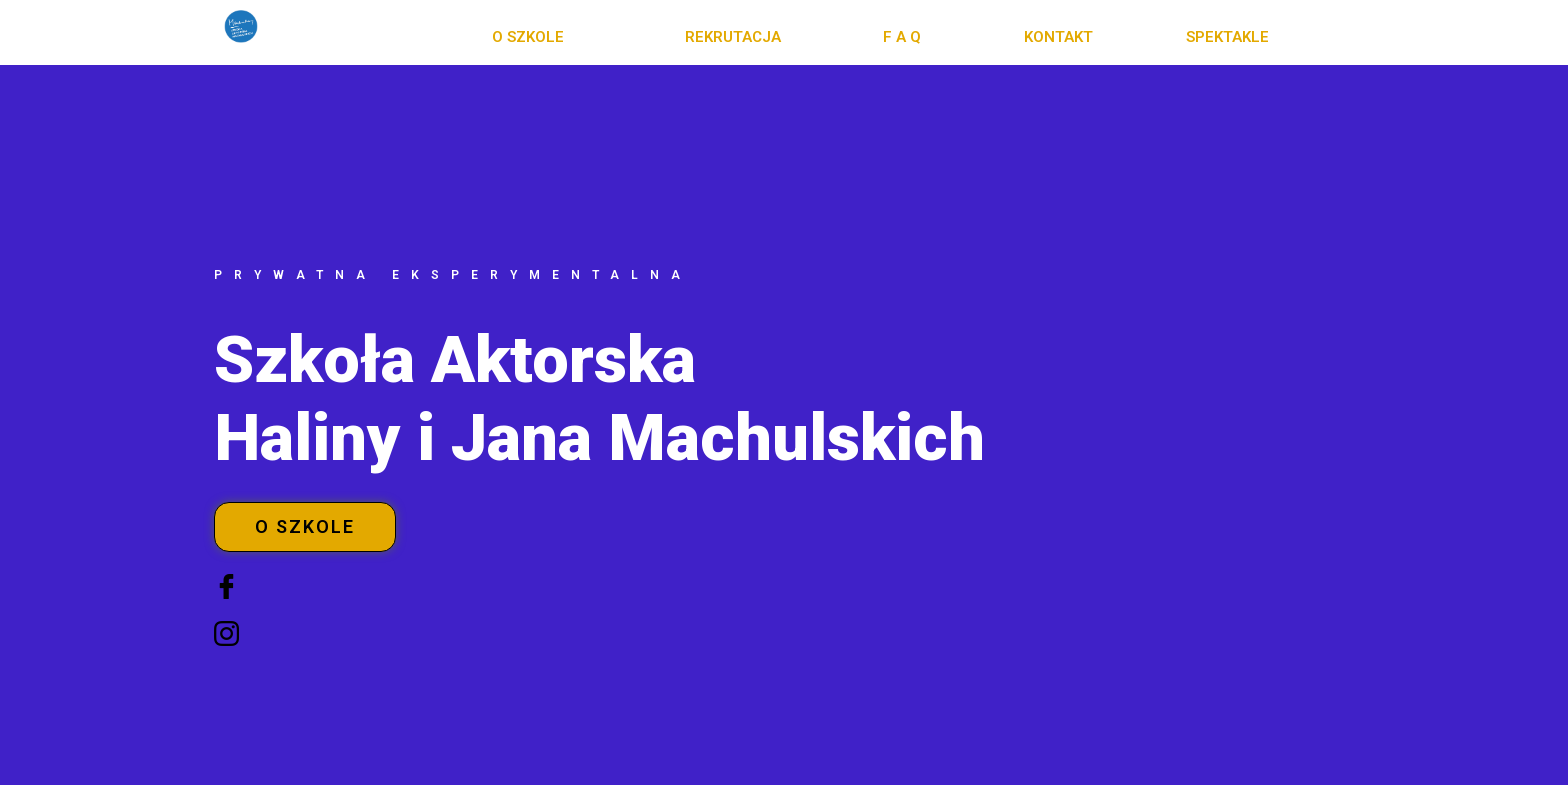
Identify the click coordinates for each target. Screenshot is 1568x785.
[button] (528, 37)
